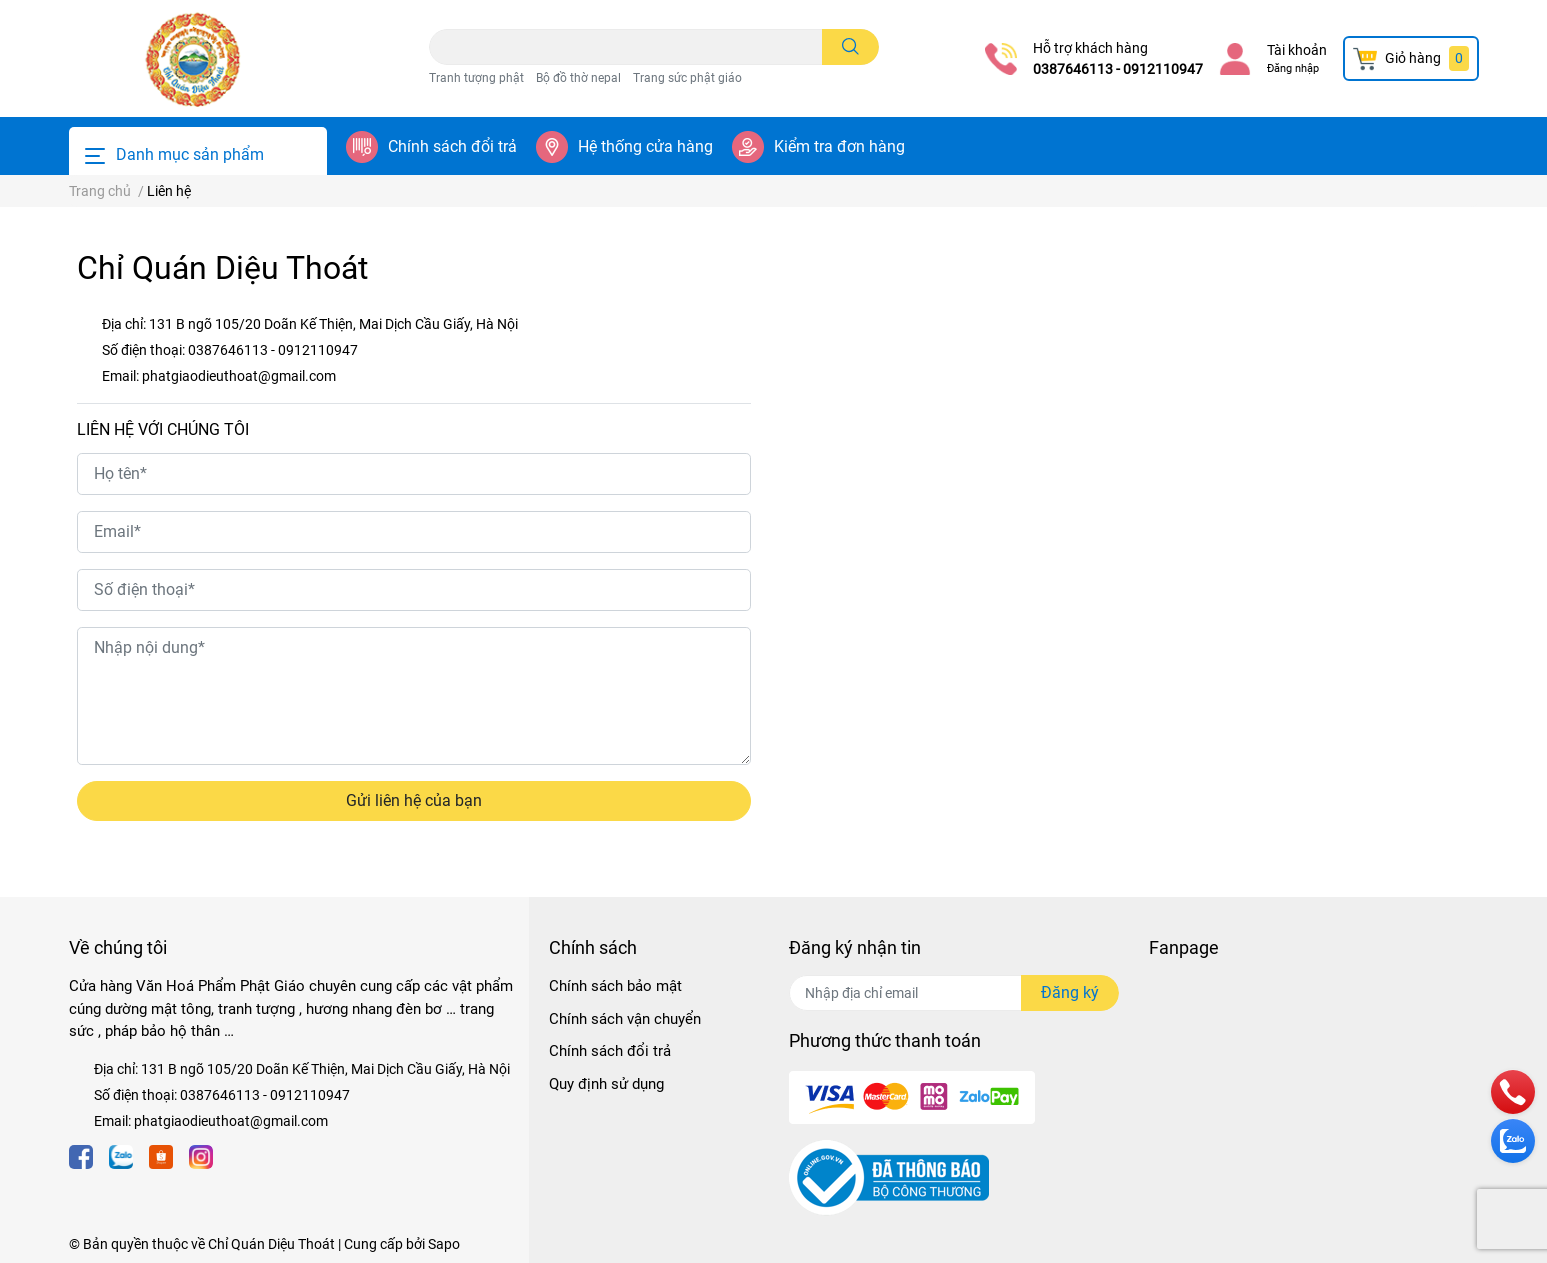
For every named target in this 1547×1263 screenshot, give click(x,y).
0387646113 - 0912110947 (1118, 69)
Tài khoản (1297, 50)
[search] (850, 47)
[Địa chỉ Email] (954, 993)
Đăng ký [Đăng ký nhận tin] (1070, 992)
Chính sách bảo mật (615, 986)
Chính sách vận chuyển (625, 1019)
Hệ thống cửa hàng (645, 146)
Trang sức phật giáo (687, 78)
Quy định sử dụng (606, 1084)
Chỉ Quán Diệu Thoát (271, 1244)
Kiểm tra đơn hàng (839, 146)
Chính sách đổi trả (452, 146)
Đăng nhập (1293, 68)
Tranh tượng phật (476, 78)
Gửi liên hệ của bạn (414, 800)
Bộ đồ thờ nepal (578, 78)
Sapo (444, 1244)
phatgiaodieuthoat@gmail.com (239, 376)
